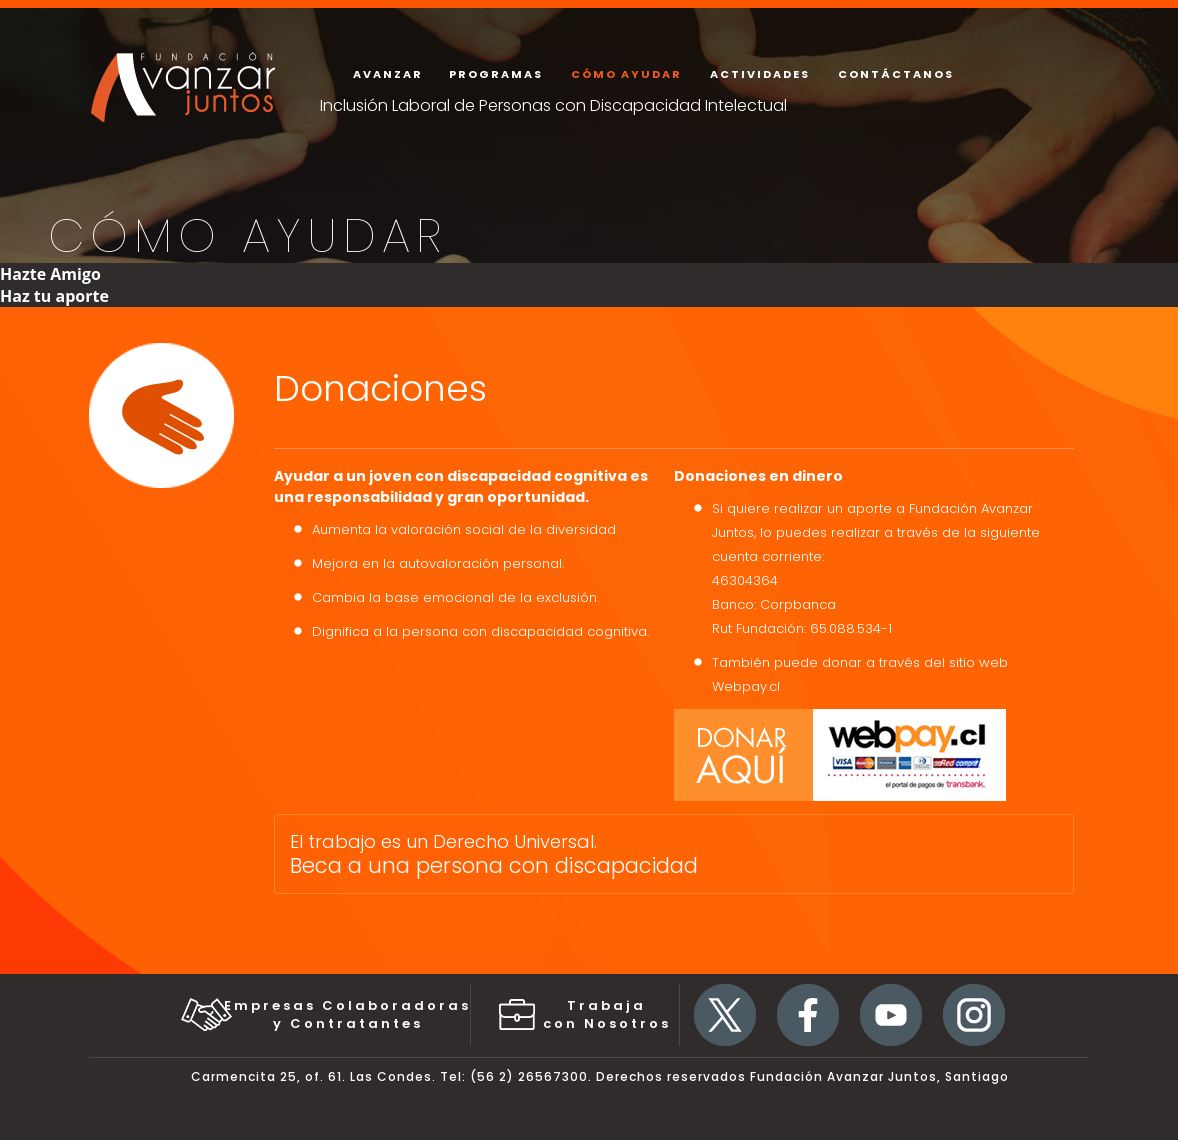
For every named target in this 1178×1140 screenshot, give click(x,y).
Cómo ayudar (626, 74)
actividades (760, 74)
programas (496, 74)
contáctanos (896, 74)
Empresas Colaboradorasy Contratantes (347, 1014)
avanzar (388, 74)
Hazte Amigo (50, 274)
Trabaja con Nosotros (607, 1014)
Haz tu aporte (54, 296)
